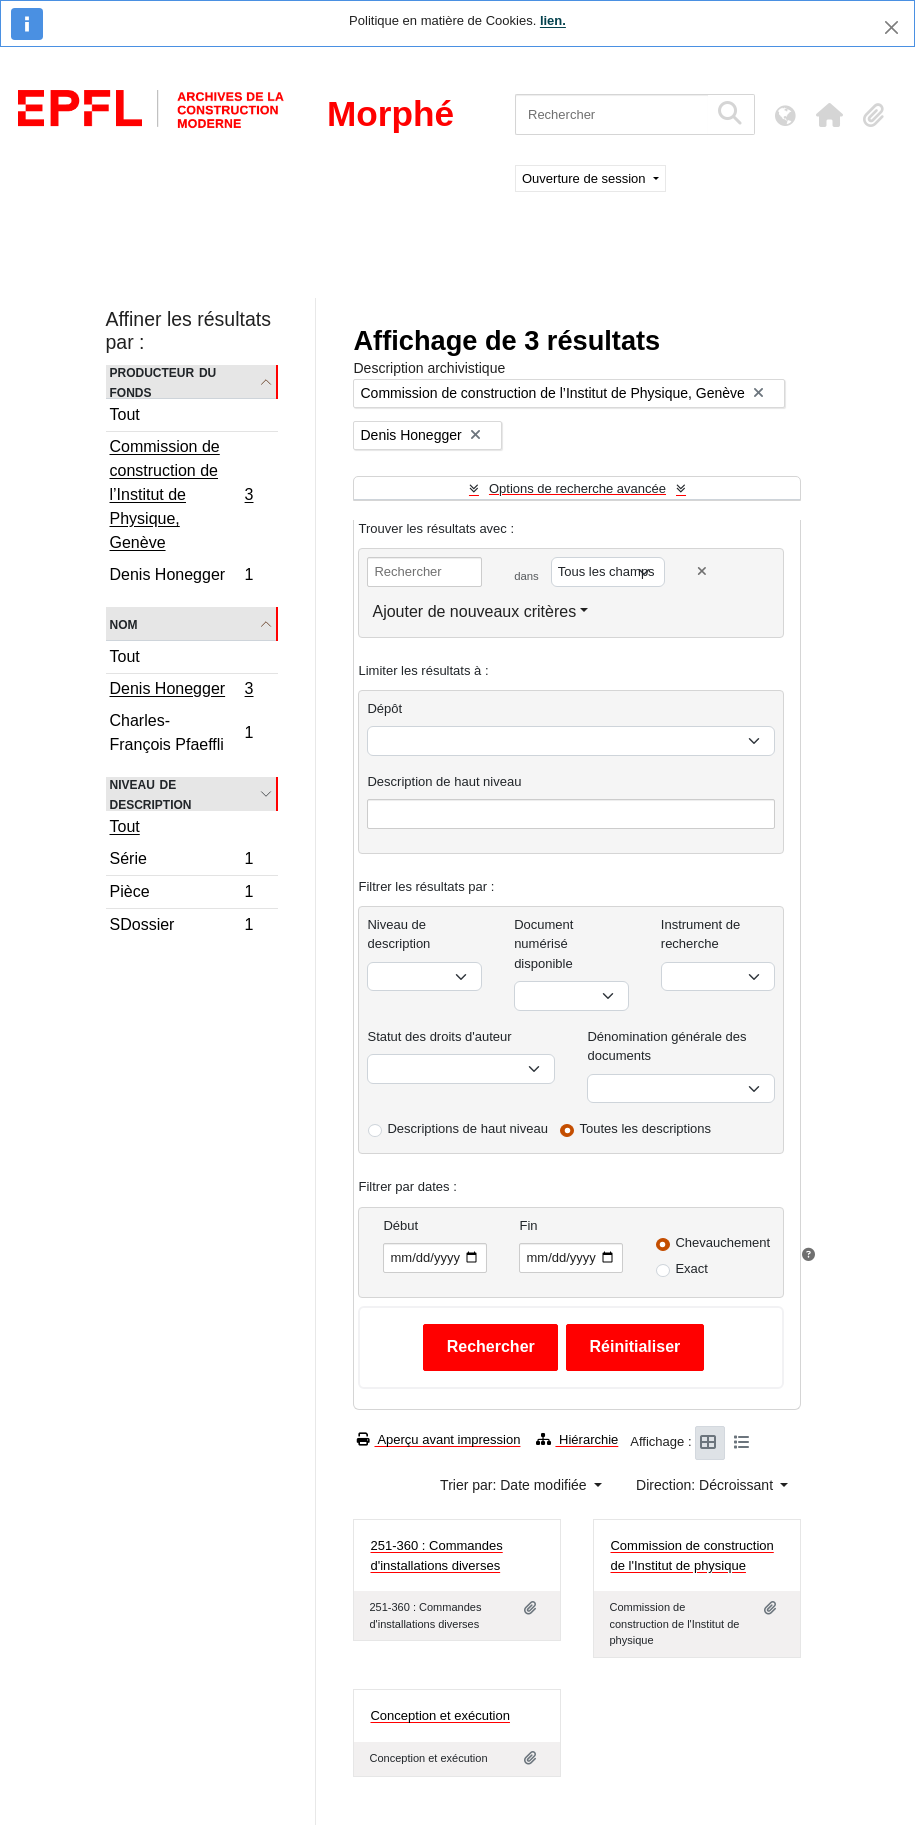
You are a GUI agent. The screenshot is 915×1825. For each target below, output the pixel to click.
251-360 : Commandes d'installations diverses (436, 1555)
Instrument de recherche (701, 934)
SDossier (181, 927)
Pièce (181, 894)
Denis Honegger (181, 577)
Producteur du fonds (163, 382)
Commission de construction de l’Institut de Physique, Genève (181, 494)
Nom (124, 623)
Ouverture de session (585, 178)
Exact (691, 1268)
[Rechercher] (611, 114)
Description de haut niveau (444, 781)
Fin (528, 1225)
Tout (125, 414)
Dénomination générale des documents (666, 1046)
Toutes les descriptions (646, 1128)
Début (400, 1225)
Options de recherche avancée (577, 488)
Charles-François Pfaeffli (181, 732)
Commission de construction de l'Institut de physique (691, 1555)
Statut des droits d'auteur (439, 1036)
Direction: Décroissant (706, 1485)
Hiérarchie (577, 1439)
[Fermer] (891, 27)
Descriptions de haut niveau (467, 1128)
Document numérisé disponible (543, 944)
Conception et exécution (439, 1715)
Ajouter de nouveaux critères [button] (474, 611)
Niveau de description (151, 794)
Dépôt (384, 708)
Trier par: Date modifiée (515, 1485)
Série (181, 861)
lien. (553, 20)
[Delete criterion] (702, 571)
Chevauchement (722, 1242)
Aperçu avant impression (438, 1439)
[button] (829, 115)
